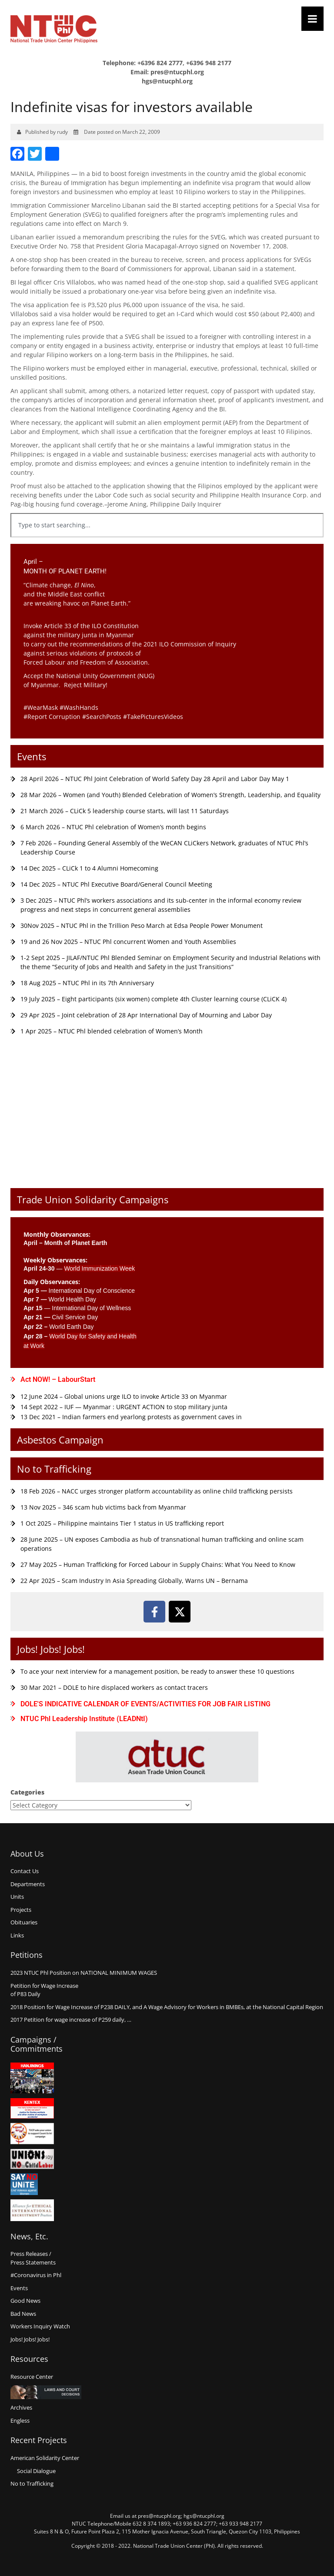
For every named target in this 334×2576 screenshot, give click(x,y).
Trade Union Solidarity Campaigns (92, 1199)
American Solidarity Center (44, 2458)
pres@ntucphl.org (177, 72)
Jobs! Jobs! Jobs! (51, 1649)
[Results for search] (167, 542)
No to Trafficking (54, 1468)
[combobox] (167, 525)
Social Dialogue (36, 2471)
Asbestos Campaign (60, 1439)
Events (31, 756)
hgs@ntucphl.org (167, 81)
